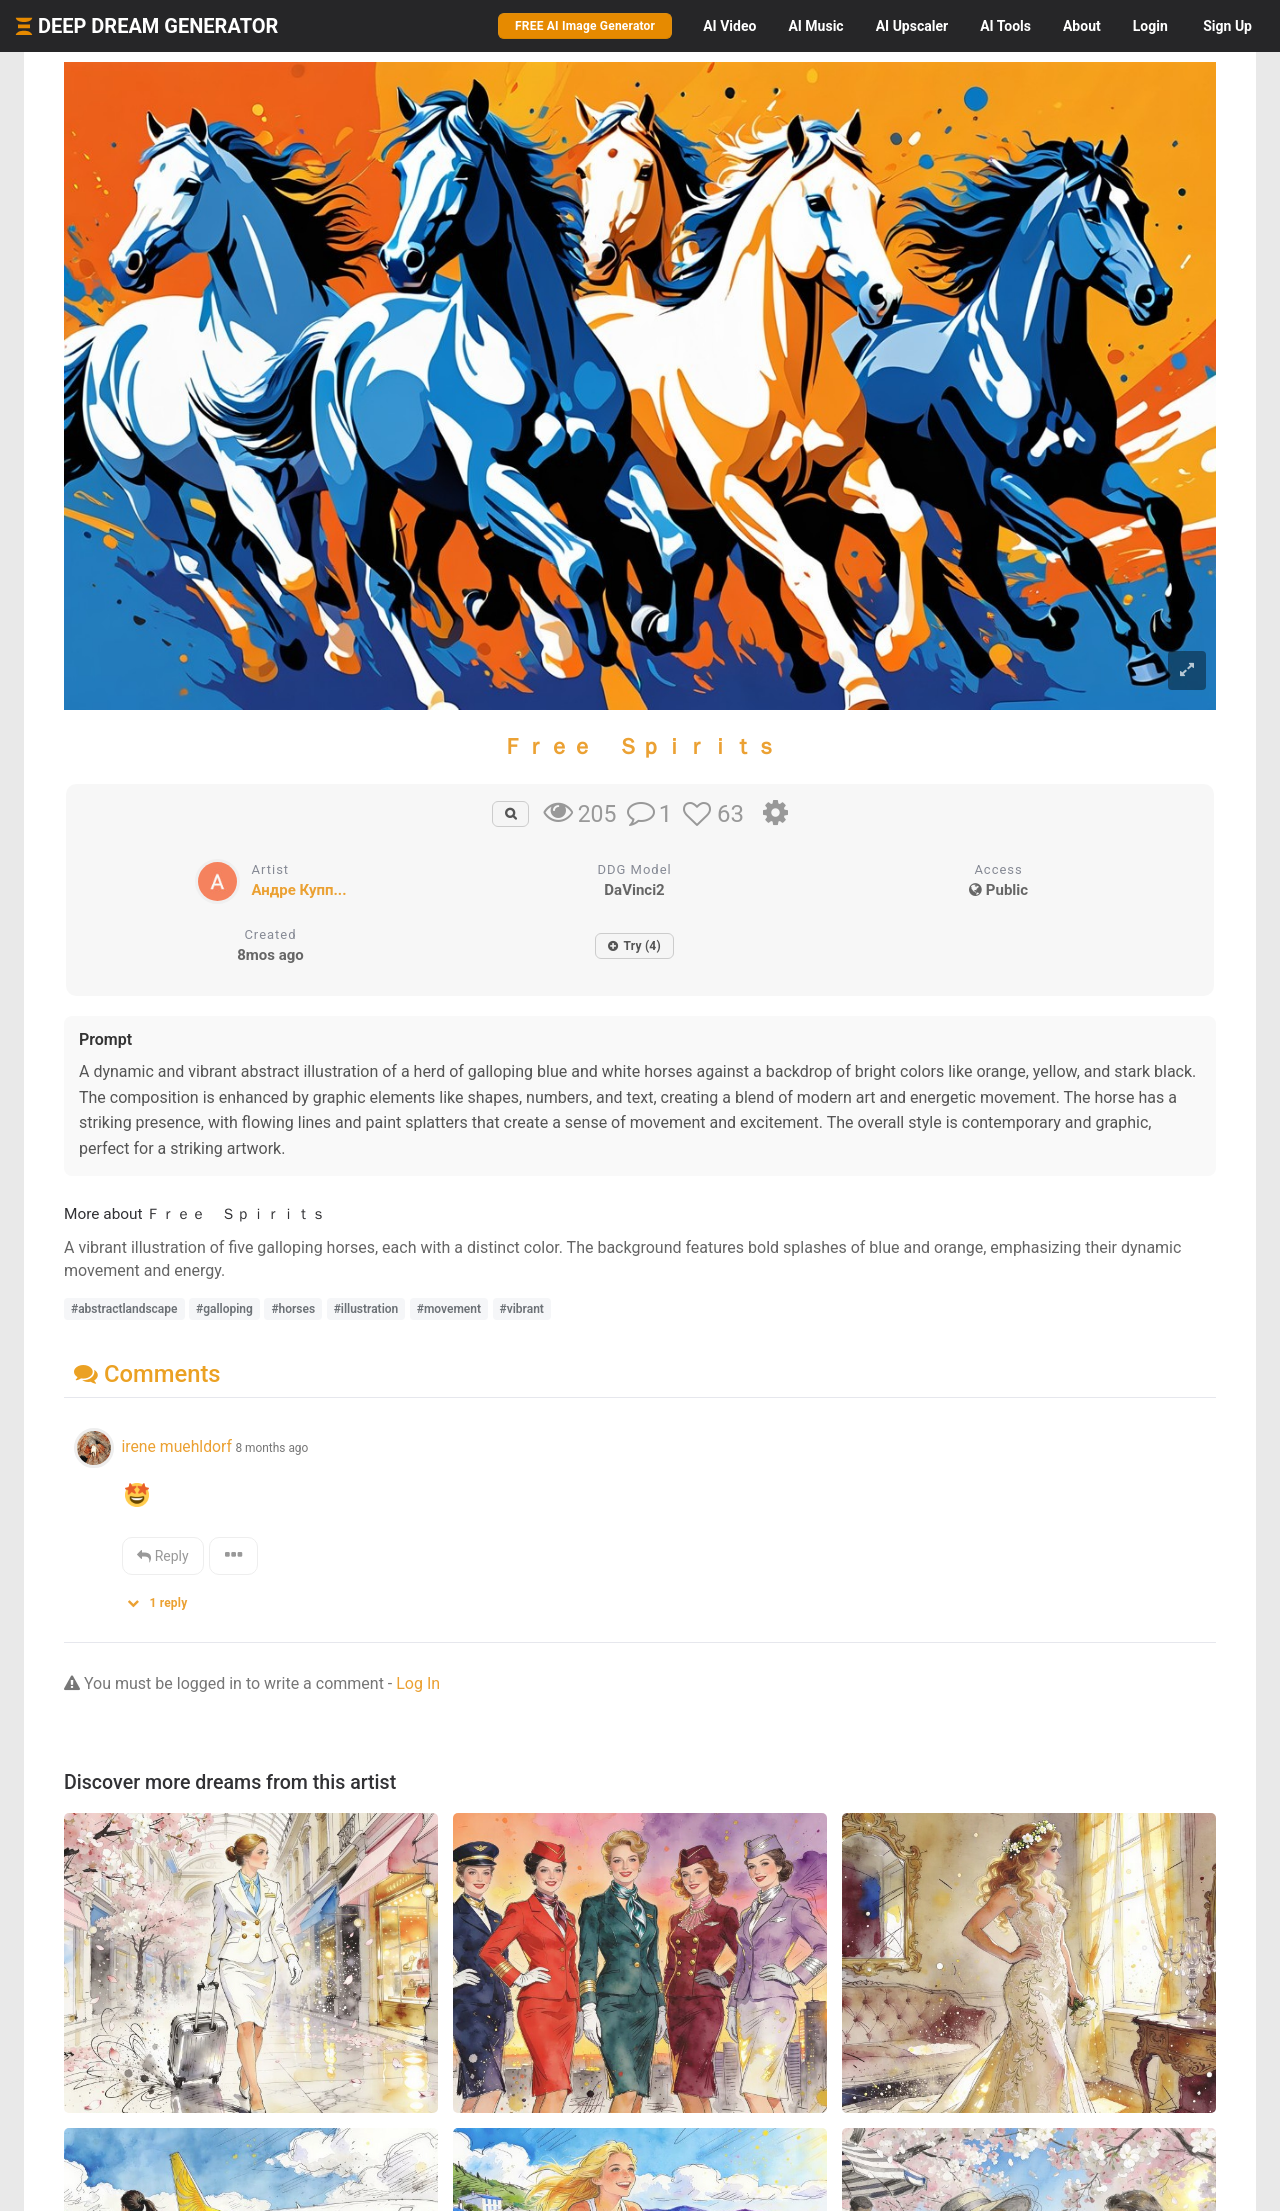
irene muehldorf (176, 1446)
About (1082, 26)
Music (815, 26)
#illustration (366, 1309)
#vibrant (522, 1309)
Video (729, 26)
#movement (449, 1309)
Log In (418, 1683)
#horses (293, 1309)
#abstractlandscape (124, 1309)
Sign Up (1227, 26)
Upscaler (912, 26)
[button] (164, 1598)
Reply (162, 1556)
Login (1150, 26)
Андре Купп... (299, 890)
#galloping (224, 1309)
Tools (1005, 26)
